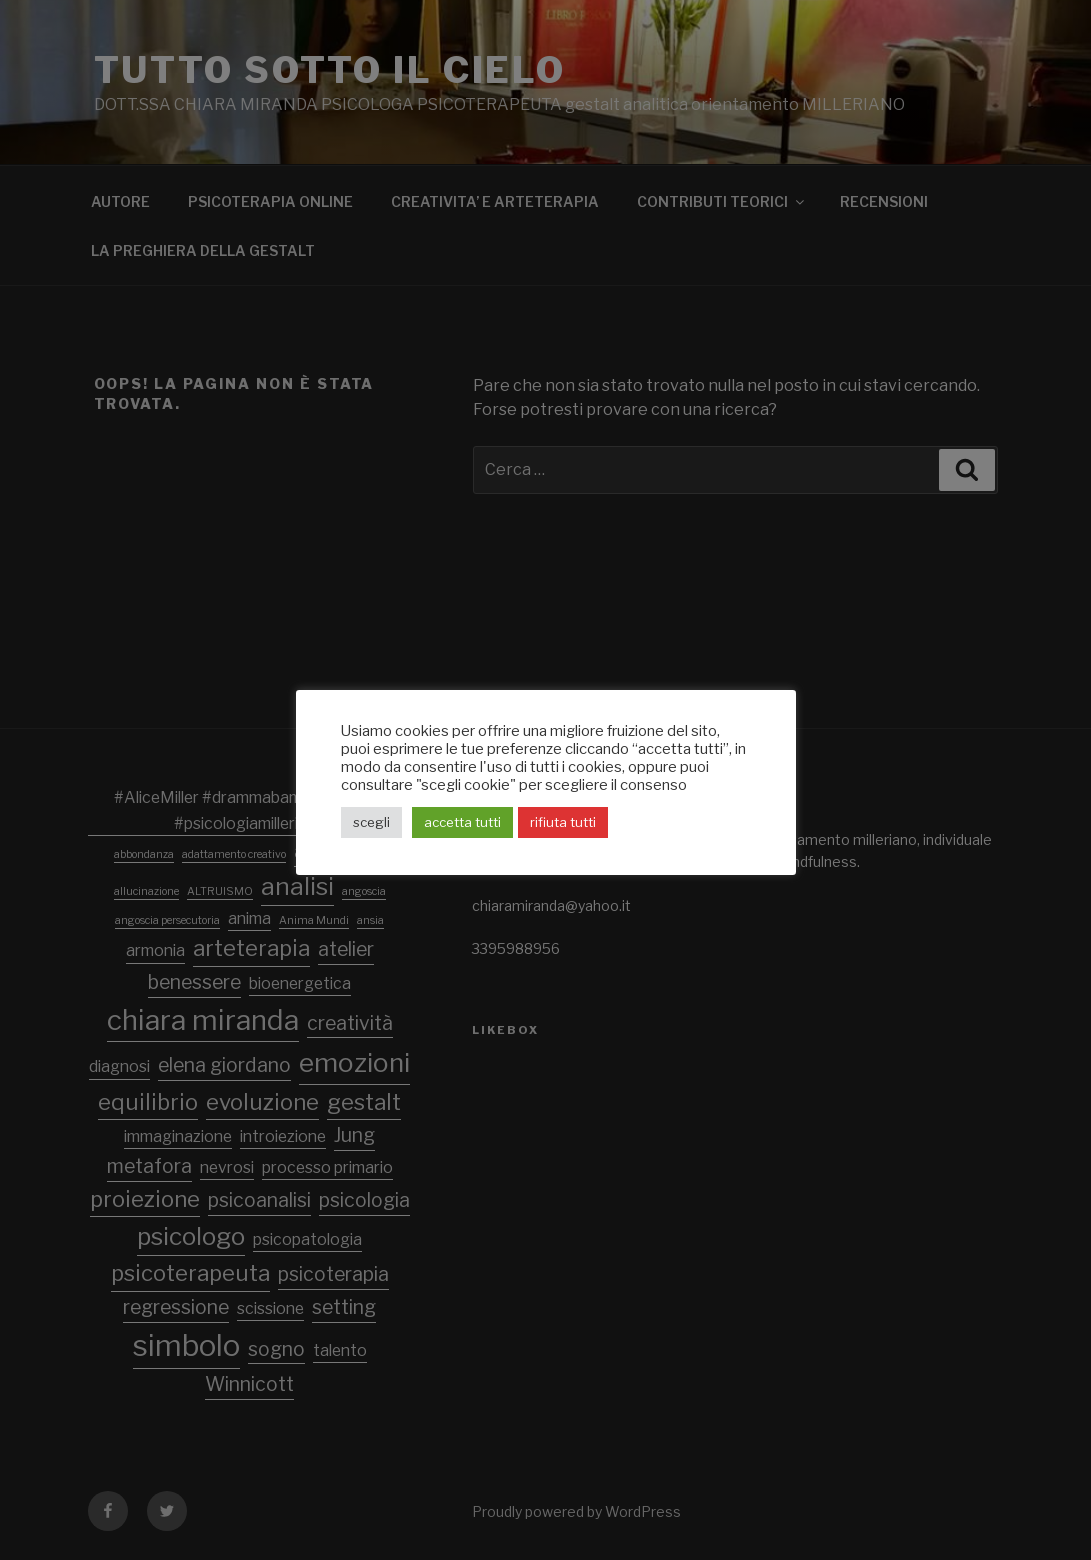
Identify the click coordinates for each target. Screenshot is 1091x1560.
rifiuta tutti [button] (563, 822)
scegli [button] (371, 822)
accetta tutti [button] (462, 822)
